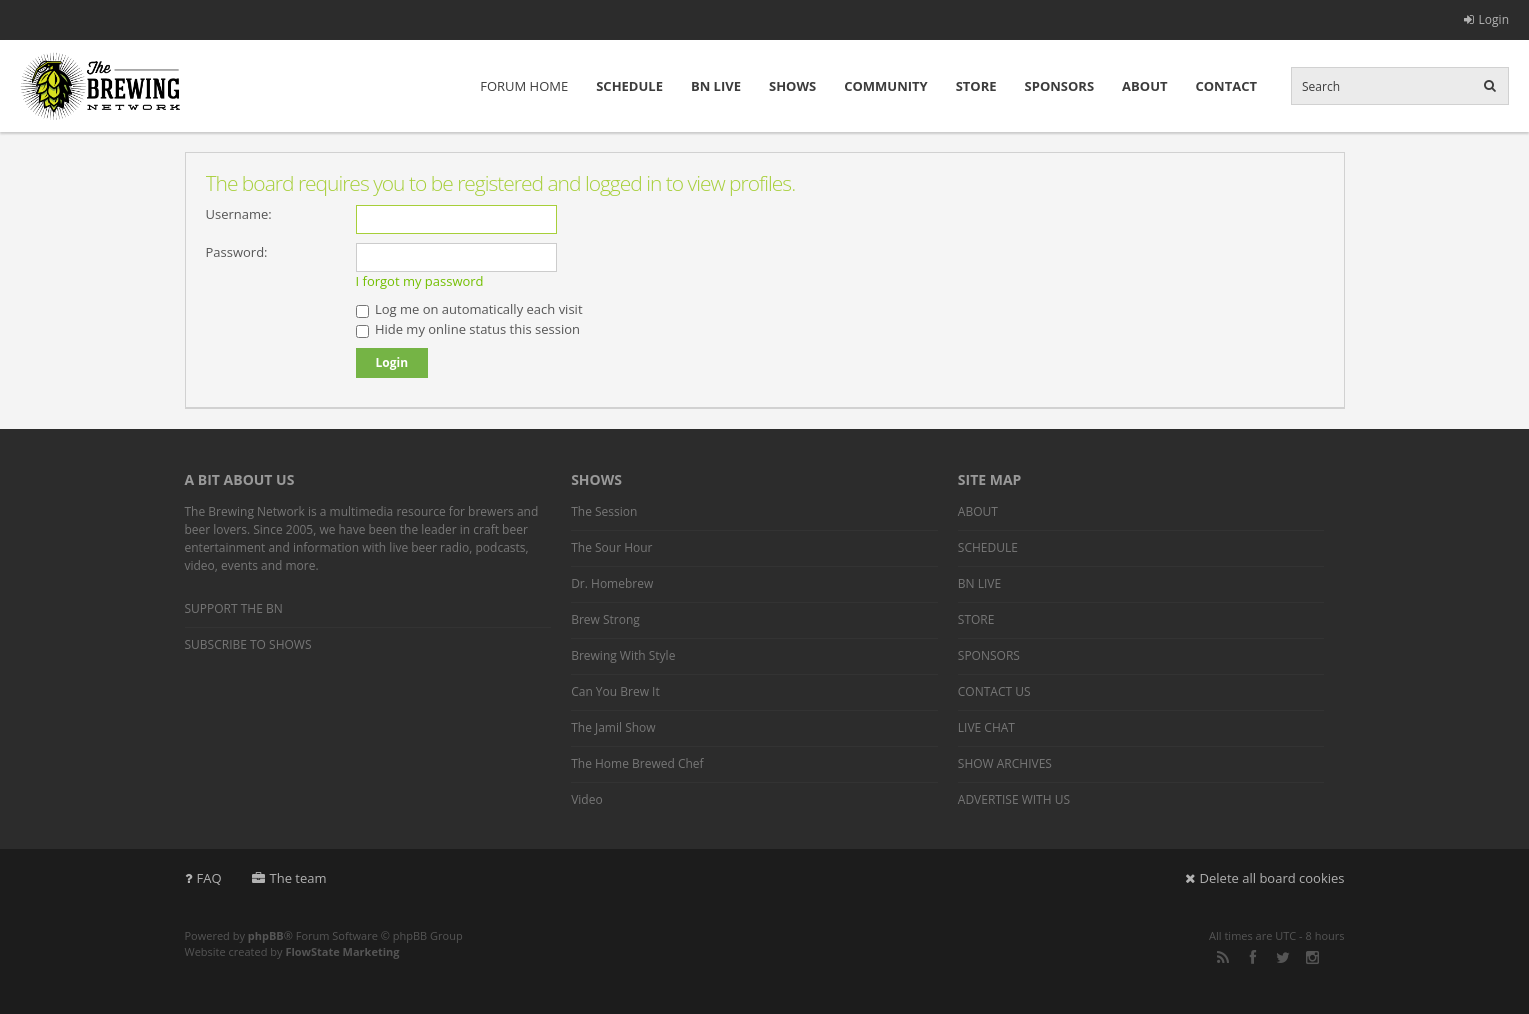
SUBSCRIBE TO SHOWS (248, 644)
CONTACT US (994, 691)
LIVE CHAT (986, 727)
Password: (237, 252)
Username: (239, 214)
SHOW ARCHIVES (1005, 763)
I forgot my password (420, 281)
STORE (976, 86)
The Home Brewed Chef (637, 763)
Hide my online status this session (468, 329)
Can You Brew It (615, 691)
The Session (604, 511)
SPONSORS (1060, 86)
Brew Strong (605, 619)
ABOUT (1144, 86)
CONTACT (1226, 86)
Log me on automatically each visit (469, 309)
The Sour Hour (611, 547)
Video (586, 799)
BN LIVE (716, 86)
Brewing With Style (623, 655)
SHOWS (792, 86)
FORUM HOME (524, 86)
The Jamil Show (613, 727)
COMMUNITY (885, 86)
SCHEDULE (629, 86)
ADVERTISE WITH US (1014, 799)
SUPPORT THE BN (234, 608)
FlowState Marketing (342, 951)
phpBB (266, 935)
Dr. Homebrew (612, 583)
